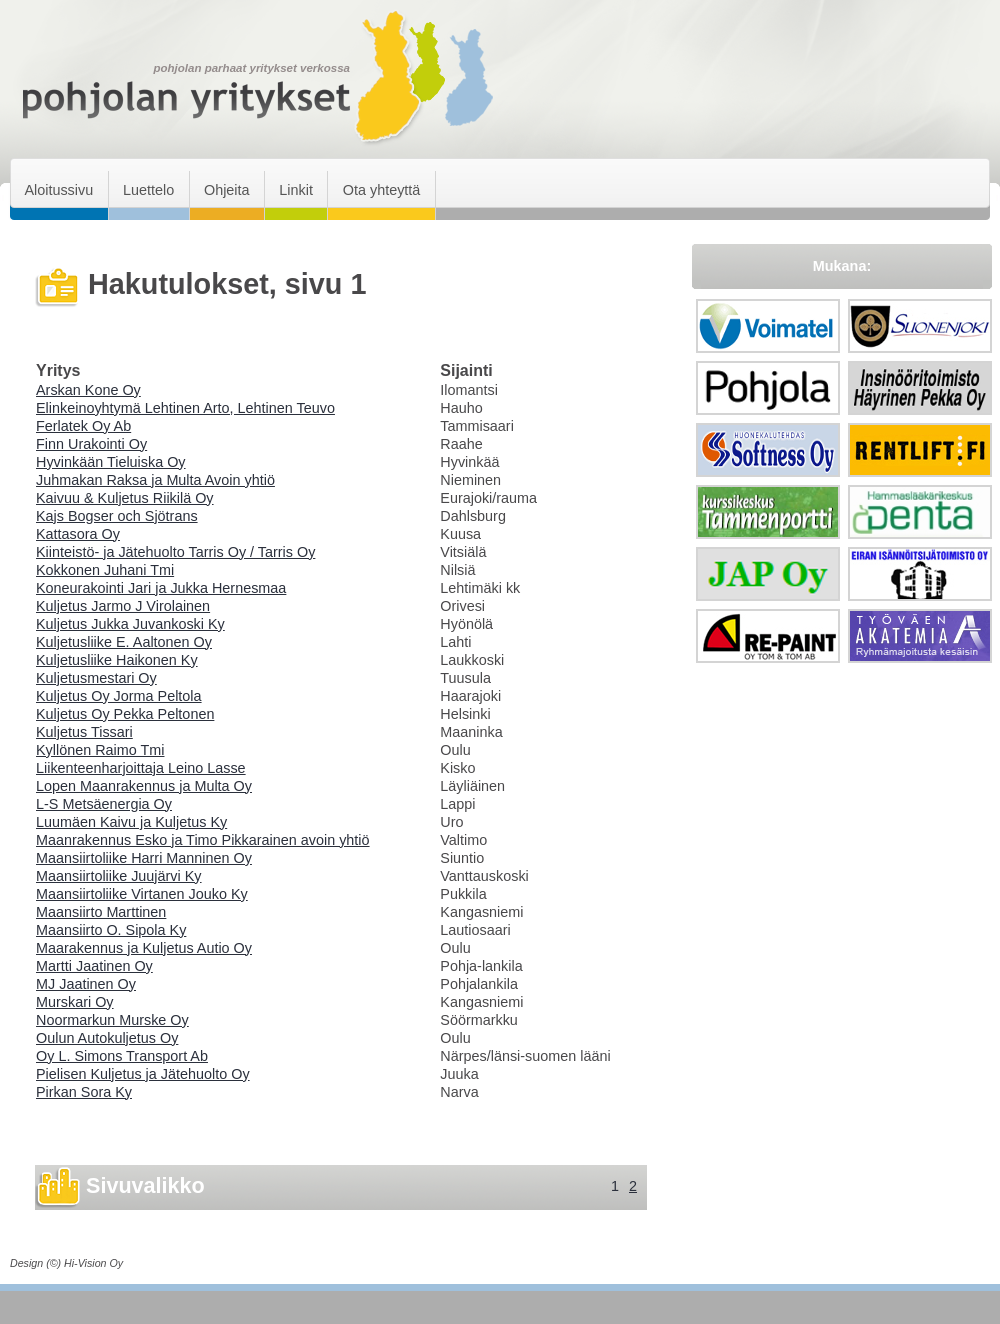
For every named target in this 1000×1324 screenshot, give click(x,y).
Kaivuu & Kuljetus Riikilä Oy (125, 498)
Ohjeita (227, 190)
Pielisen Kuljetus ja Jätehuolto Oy (143, 1074)
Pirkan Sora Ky (84, 1092)
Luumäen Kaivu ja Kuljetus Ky (131, 822)
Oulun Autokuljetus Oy (107, 1038)
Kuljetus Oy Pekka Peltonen (125, 714)
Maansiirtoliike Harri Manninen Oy (144, 858)
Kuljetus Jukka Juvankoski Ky (130, 624)
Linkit (296, 190)
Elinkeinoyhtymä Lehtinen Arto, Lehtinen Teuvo (185, 408)
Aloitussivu (58, 190)
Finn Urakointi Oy (91, 444)
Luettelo (148, 190)
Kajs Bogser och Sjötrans (117, 516)
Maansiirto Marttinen (101, 912)
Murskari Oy (75, 1002)
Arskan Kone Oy (88, 390)
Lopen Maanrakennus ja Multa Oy (144, 786)
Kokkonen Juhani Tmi (105, 570)
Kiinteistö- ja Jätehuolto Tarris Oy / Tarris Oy (175, 552)
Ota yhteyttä (382, 190)
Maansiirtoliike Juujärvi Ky (119, 876)
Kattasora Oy (78, 534)
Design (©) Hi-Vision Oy (66, 1263)
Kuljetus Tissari (84, 732)
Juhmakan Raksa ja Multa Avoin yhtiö (155, 480)
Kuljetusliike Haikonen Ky (117, 660)
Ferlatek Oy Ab (83, 426)
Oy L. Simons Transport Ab (122, 1056)
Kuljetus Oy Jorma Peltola (119, 696)
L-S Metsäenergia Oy (104, 804)
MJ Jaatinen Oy (86, 984)
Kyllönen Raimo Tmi (100, 750)
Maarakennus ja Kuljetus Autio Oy (144, 948)
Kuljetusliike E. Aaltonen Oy (124, 642)
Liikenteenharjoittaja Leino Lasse (141, 768)
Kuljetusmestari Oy (96, 678)
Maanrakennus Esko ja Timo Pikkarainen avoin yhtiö (203, 840)
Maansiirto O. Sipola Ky (111, 930)
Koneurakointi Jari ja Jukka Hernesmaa (161, 588)
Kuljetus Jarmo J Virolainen (123, 606)
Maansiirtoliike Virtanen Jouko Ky (142, 894)
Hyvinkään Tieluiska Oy (111, 462)
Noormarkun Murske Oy (112, 1020)
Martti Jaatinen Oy (94, 966)
